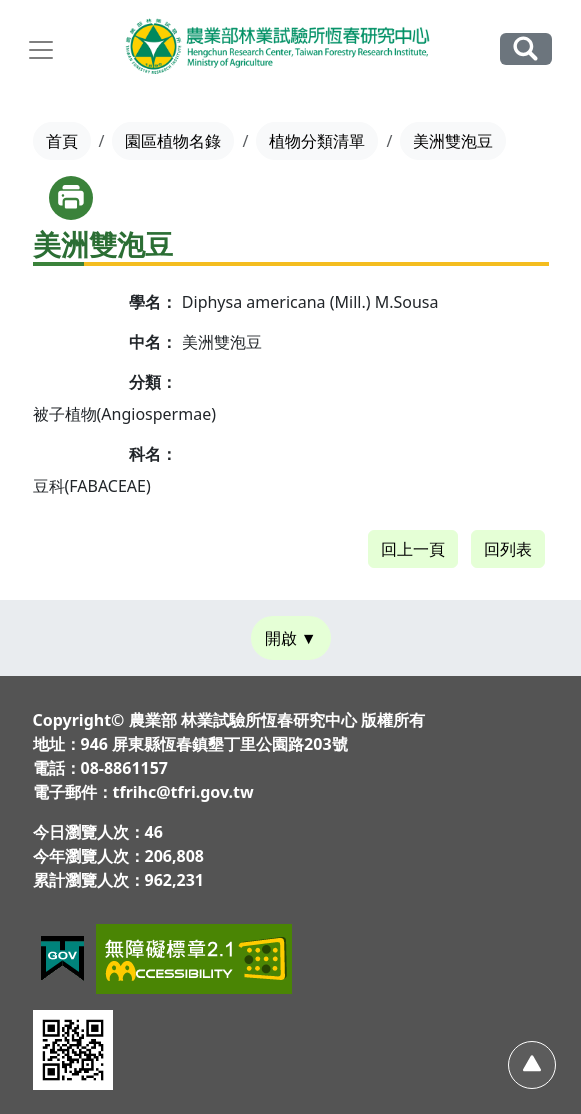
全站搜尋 (526, 48)
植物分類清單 (317, 141)
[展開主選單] (41, 50)
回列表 (508, 549)
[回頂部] (532, 1065)
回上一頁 (413, 549)
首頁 (62, 141)
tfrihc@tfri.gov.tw (183, 792)
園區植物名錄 (173, 141)
